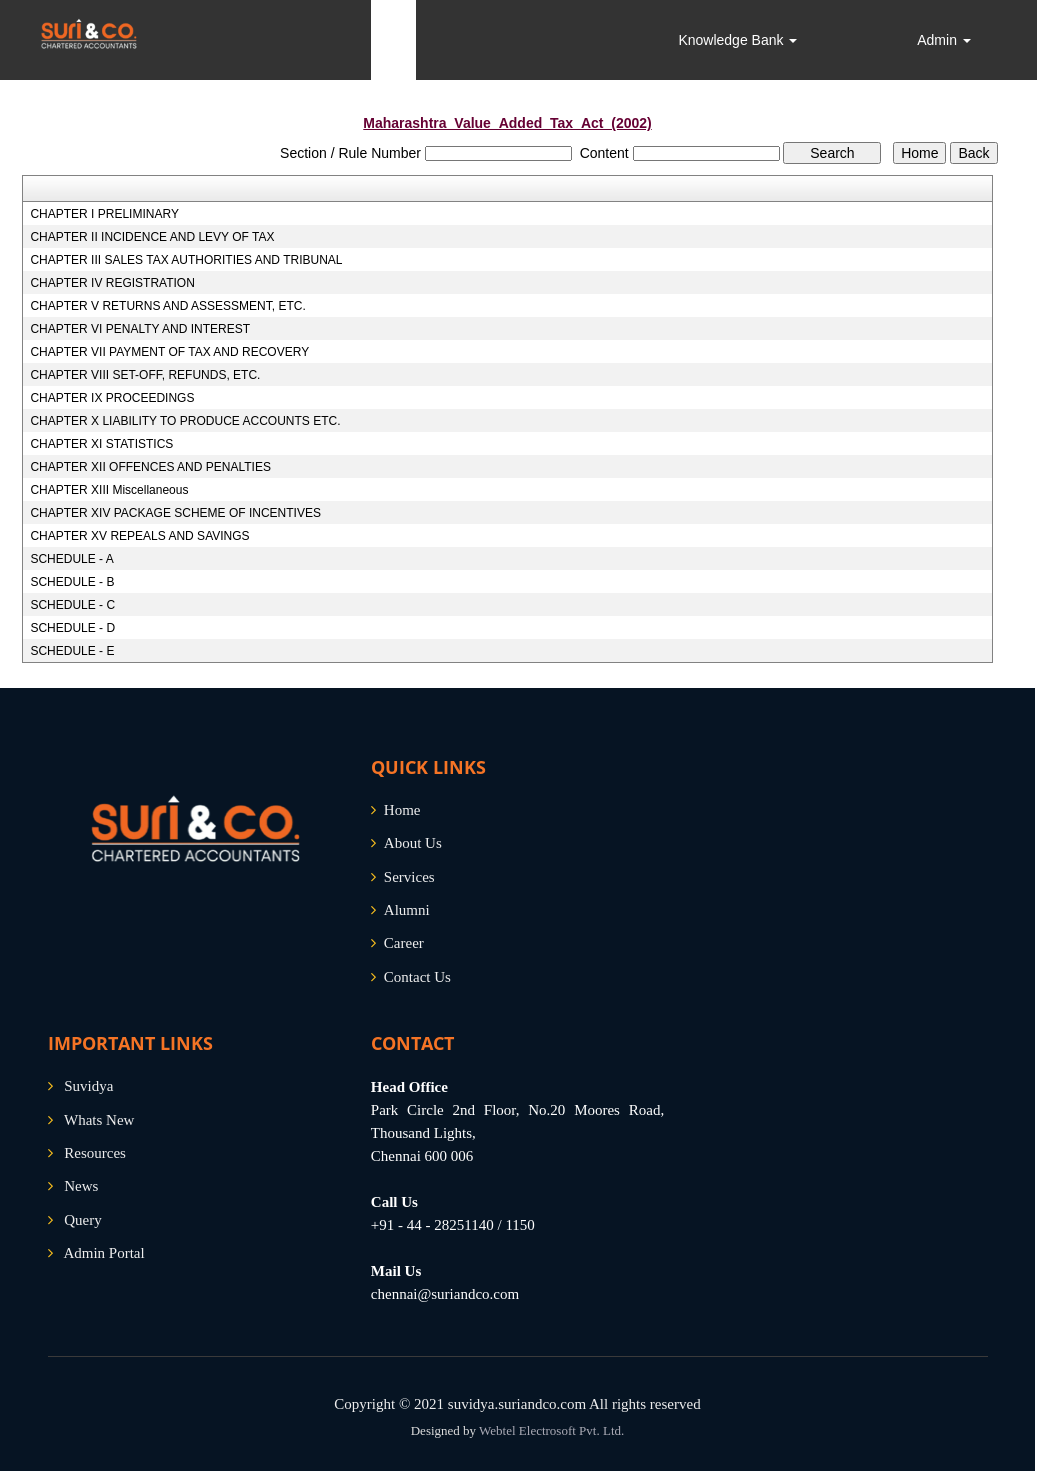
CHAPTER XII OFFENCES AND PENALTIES (150, 467)
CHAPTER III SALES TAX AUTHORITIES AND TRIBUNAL (186, 260)
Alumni (407, 910)
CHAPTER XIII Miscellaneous (109, 490)
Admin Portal (103, 1253)
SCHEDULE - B (72, 582)
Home (402, 810)
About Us (413, 843)
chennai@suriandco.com (445, 1294)
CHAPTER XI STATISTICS (101, 444)
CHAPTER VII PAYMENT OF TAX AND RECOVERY (169, 352)
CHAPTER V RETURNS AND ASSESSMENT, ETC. (167, 306)
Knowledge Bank (737, 40)
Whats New (99, 1120)
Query (83, 1220)
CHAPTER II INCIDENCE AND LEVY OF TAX (152, 237)
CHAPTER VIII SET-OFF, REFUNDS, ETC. (145, 375)
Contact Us (417, 977)
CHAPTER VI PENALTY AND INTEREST (140, 329)
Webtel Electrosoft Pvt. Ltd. (551, 1430)
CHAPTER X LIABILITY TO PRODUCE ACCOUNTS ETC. (185, 421)
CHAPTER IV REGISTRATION (112, 283)
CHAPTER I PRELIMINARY (104, 214)
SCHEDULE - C (72, 605)
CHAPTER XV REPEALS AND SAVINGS (139, 536)
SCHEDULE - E (72, 651)
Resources (95, 1153)
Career (404, 943)
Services (409, 877)
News (81, 1186)
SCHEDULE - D (72, 628)
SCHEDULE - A (71, 559)
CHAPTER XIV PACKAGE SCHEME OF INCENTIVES (175, 513)
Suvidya (88, 1086)
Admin (944, 40)
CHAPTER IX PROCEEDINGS (112, 398)
